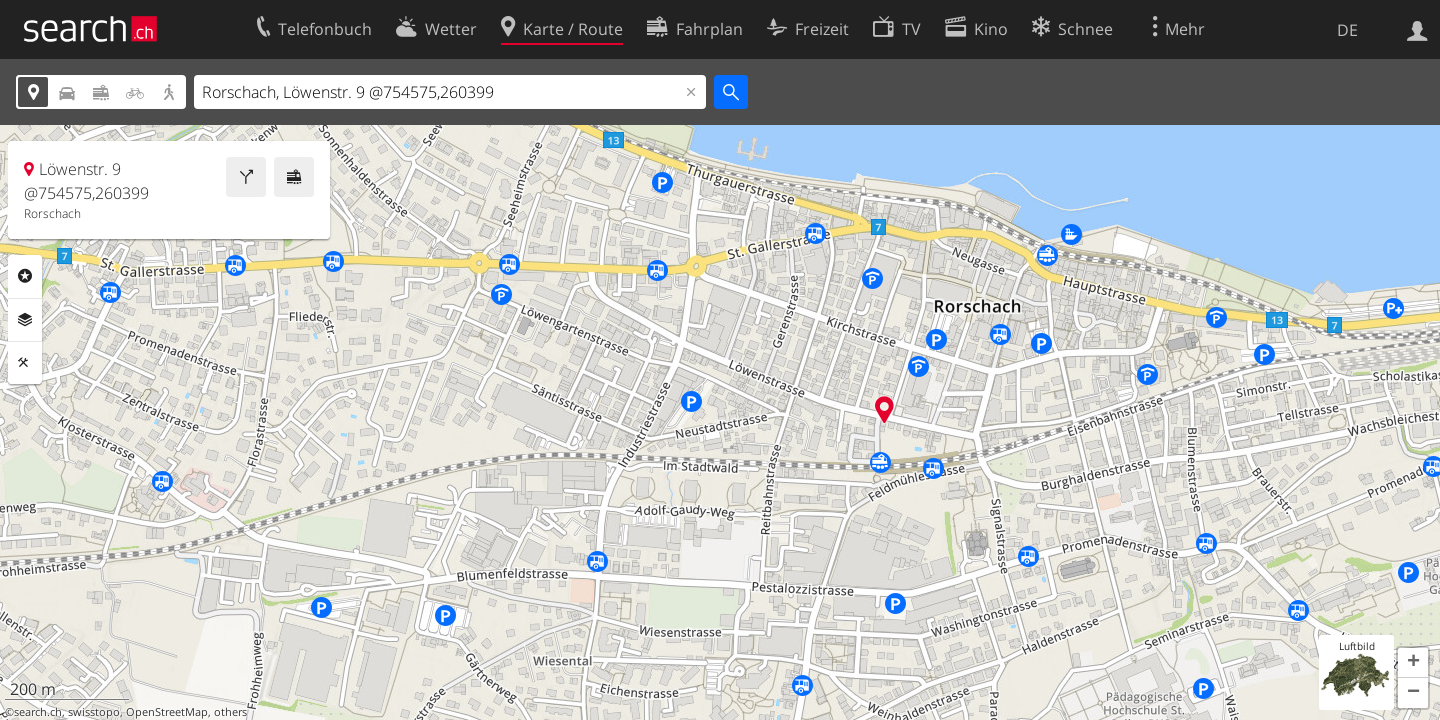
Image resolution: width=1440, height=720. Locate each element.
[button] (1413, 663)
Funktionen (25, 363)
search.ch (38, 712)
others (230, 712)
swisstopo (94, 712)
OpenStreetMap (167, 712)
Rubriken (25, 276)
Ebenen (25, 320)
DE (1347, 30)
